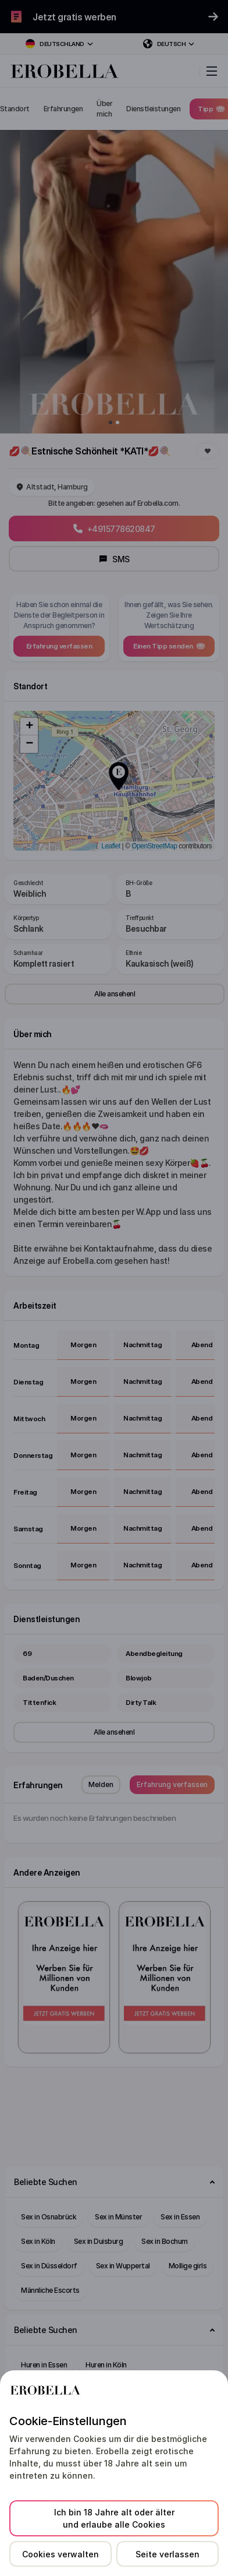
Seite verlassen (168, 2554)
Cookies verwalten (60, 2554)
